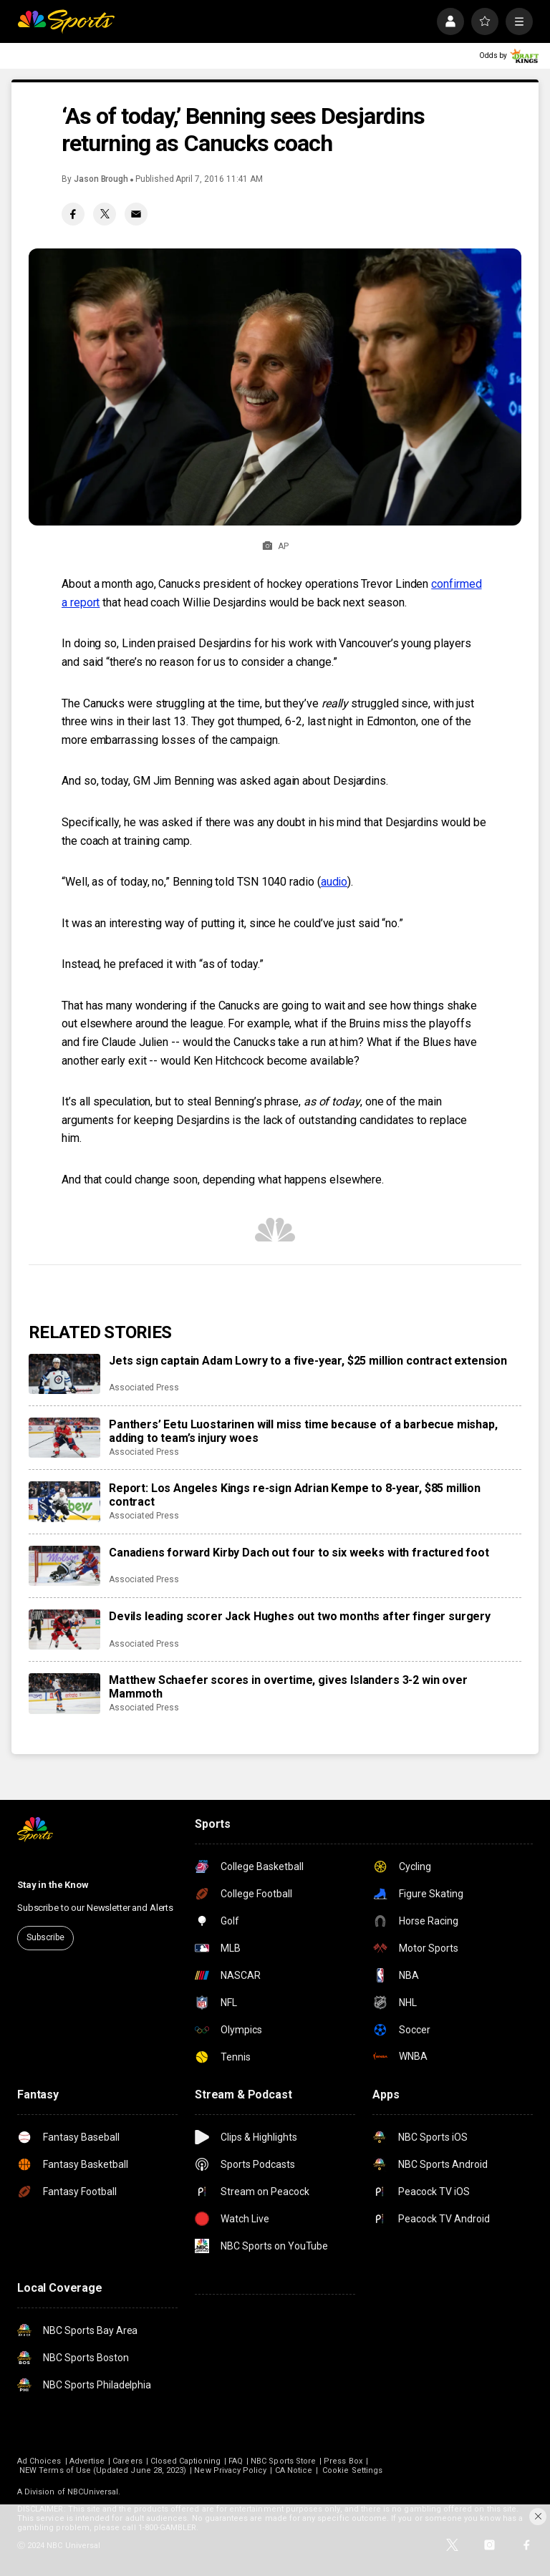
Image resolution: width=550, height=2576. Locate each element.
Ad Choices (39, 2461)
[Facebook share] (73, 214)
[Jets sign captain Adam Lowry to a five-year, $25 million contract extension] (64, 1374)
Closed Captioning (185, 2461)
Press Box (343, 2461)
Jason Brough (101, 179)
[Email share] (136, 214)
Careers (127, 2461)
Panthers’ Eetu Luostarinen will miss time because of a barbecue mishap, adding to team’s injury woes (303, 1431)
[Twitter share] (104, 214)
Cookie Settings (352, 2470)
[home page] (66, 21)
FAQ (235, 2461)
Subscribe (45, 1937)
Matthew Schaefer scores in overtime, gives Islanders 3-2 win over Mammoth (288, 1686)
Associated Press (144, 1388)
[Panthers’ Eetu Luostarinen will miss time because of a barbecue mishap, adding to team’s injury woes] (64, 1438)
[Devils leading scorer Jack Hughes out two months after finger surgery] (64, 1629)
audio (334, 881)
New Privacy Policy (230, 2470)
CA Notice (294, 2470)
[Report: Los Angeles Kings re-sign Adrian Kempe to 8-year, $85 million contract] (64, 1501)
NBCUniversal (93, 2492)
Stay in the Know (53, 1884)
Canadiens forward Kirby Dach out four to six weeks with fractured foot (299, 1552)
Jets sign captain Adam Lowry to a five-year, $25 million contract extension (308, 1360)
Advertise (87, 2461)
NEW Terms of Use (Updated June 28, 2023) (102, 2470)
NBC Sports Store (283, 2461)
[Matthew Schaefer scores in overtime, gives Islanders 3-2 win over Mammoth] (64, 1693)
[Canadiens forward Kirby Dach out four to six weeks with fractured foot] (64, 1566)
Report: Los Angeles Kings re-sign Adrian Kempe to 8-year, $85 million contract (295, 1495)
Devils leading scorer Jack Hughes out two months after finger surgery (300, 1616)
